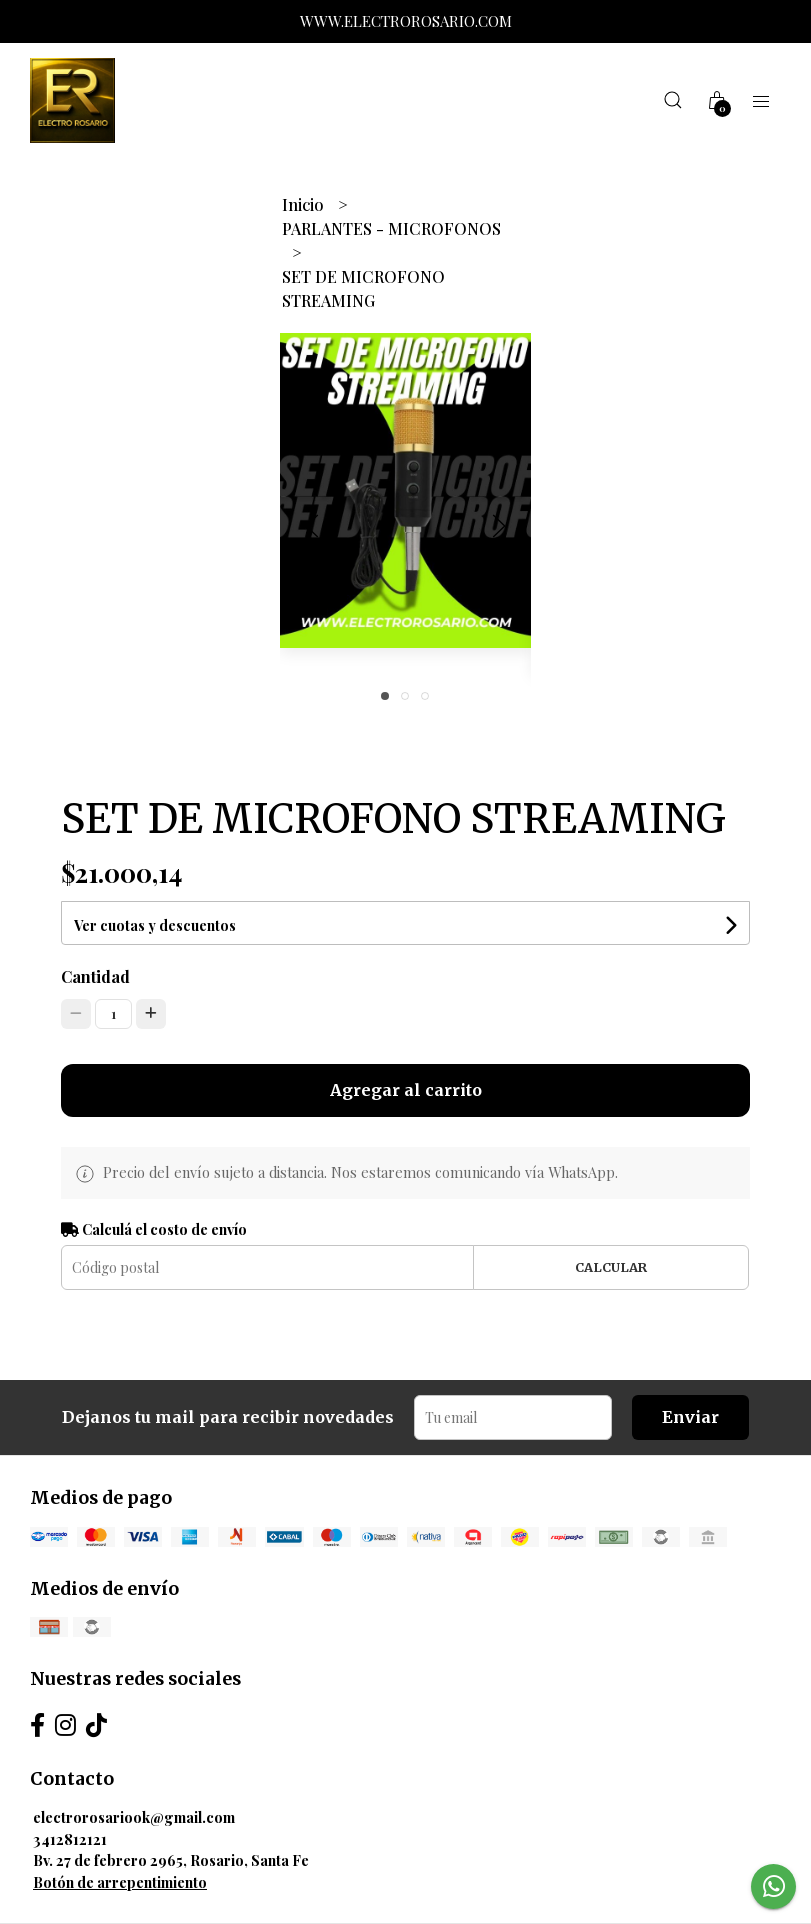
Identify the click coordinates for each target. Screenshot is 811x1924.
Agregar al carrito (406, 1090)
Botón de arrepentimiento (120, 1882)
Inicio (305, 204)
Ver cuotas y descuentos (155, 925)
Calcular (611, 1267)
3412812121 (70, 1839)
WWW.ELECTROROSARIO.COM (406, 21)
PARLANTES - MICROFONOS (391, 228)
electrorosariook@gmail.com (134, 1817)
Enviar (690, 1417)
